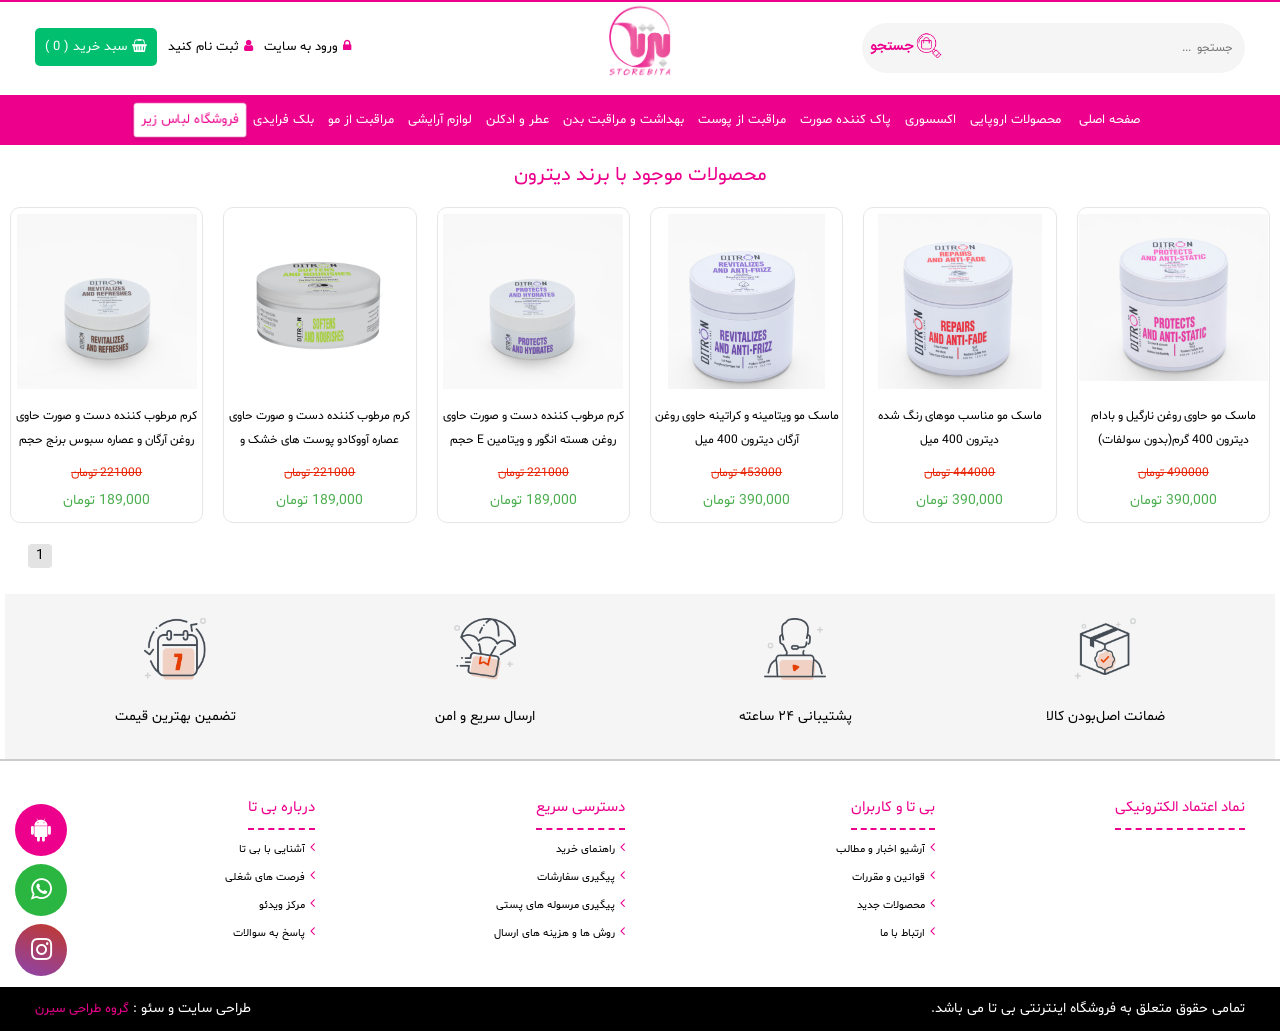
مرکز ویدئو (282, 905)
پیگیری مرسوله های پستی (555, 905)
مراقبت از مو (361, 120)
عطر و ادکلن (517, 120)
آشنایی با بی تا (272, 849)
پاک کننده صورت (845, 120)
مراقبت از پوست (742, 120)
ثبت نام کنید (210, 47)
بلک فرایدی (283, 120)
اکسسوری (930, 120)
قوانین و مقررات (888, 877)
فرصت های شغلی (265, 877)
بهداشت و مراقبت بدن (623, 120)
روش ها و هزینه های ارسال (554, 933)
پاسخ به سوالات (269, 933)
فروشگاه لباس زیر (189, 120)
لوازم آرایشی (440, 120)
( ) (96, 47)
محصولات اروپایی (1015, 120)
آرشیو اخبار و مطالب (880, 849)
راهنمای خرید (585, 849)
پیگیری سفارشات (576, 877)
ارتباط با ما (902, 933)
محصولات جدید (891, 905)
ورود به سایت (307, 47)
